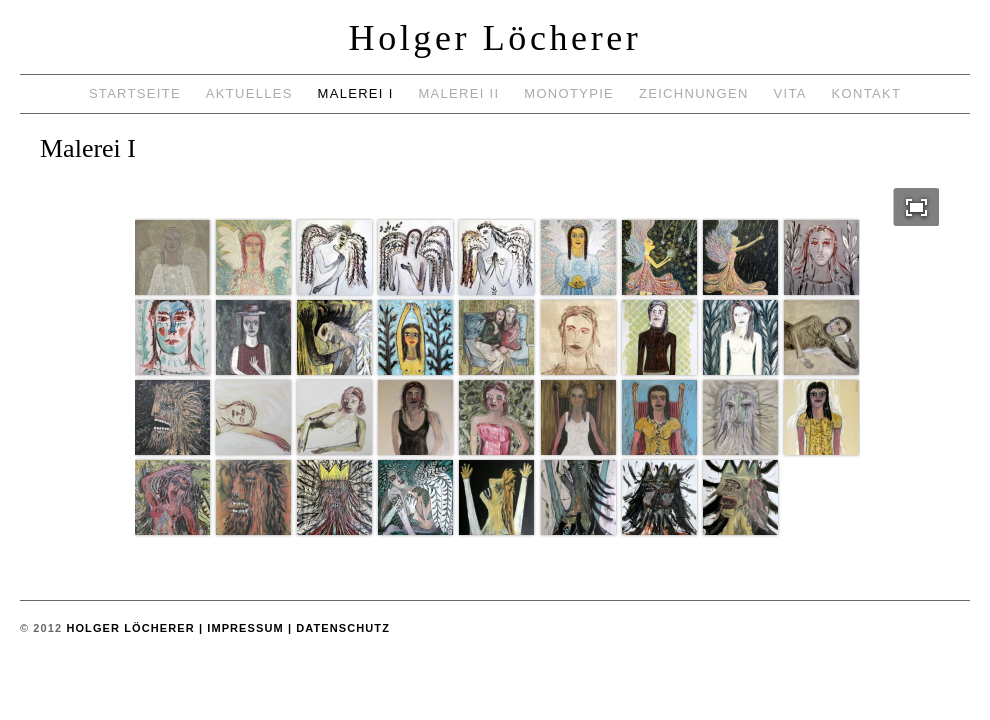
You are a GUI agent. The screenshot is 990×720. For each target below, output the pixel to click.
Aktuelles (249, 93)
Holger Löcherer (495, 38)
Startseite (135, 93)
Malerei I (356, 93)
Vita (790, 93)
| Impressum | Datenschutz (292, 628)
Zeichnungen (694, 93)
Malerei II (458, 93)
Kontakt (867, 93)
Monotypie (569, 93)
